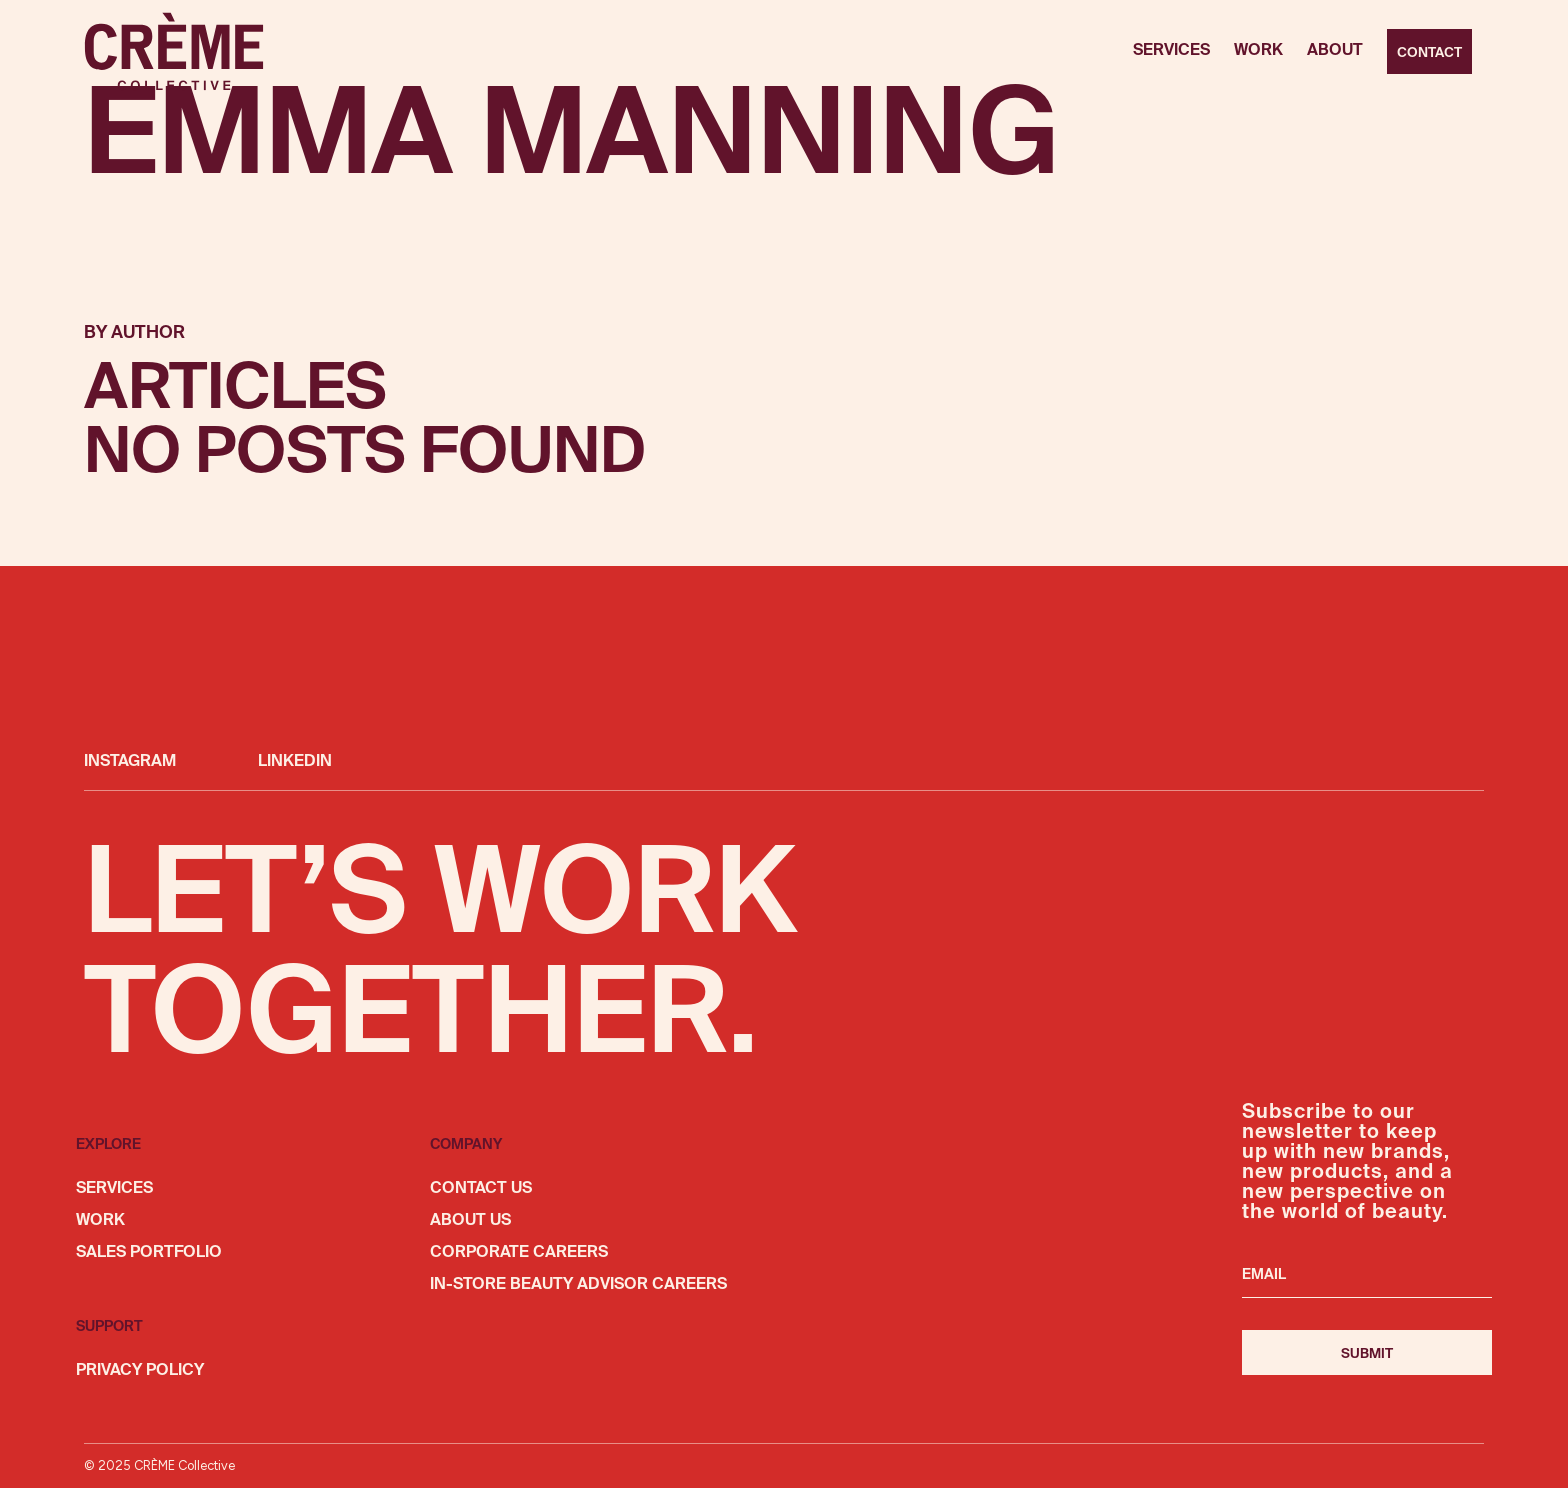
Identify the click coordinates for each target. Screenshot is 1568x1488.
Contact (1429, 53)
